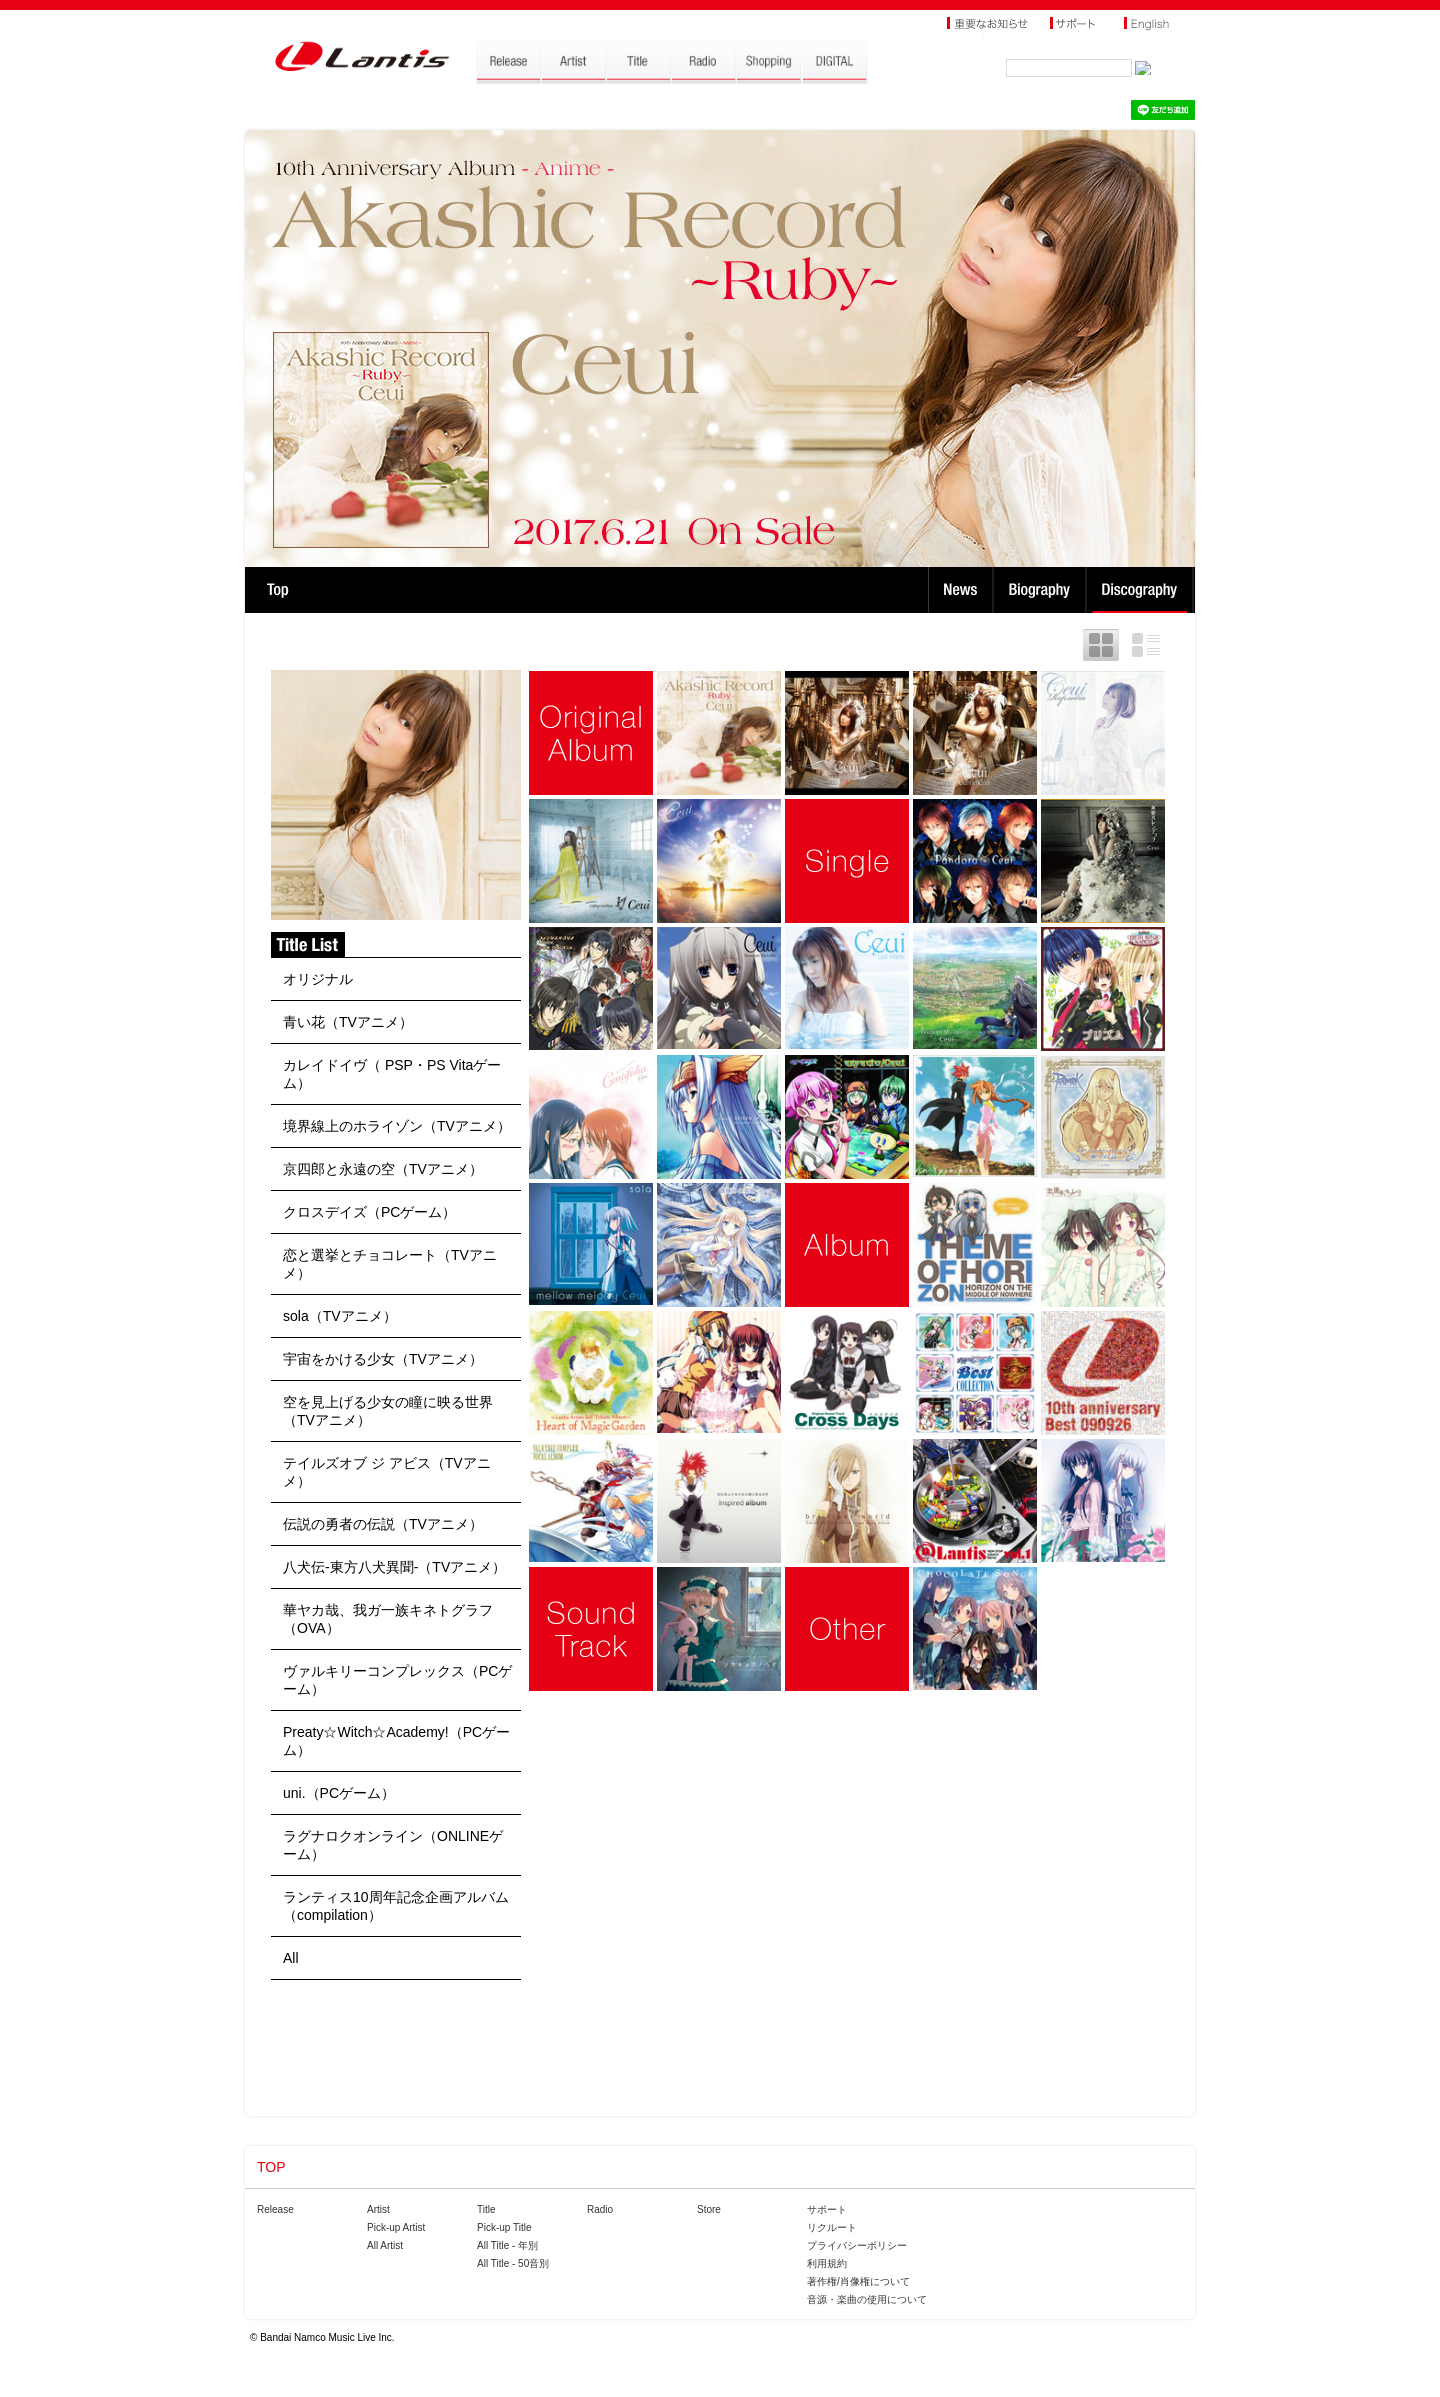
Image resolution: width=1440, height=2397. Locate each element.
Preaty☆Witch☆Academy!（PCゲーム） (396, 1741)
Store (709, 2209)
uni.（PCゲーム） (339, 1793)
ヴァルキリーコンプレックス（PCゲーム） (397, 1680)
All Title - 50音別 (513, 2263)
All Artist (385, 2245)
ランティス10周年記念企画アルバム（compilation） (396, 1906)
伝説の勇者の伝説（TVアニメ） (383, 1524)
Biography (1041, 590)
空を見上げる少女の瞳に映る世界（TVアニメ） (388, 1411)
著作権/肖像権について (858, 2281)
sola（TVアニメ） (340, 1316)
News (960, 590)
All (291, 1958)
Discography (1141, 590)
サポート (827, 2209)
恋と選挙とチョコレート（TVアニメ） (390, 1264)
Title (486, 2209)
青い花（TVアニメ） (348, 1022)
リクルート (832, 2227)
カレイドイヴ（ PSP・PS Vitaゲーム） (392, 1074)
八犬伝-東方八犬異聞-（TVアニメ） (394, 1567)
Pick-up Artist (396, 2227)
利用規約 (827, 2263)
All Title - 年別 (507, 2245)
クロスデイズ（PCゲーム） (369, 1212)
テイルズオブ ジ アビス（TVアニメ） (387, 1472)
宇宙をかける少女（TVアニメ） (383, 1359)
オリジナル (318, 979)
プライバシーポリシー (857, 2245)
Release (275, 2209)
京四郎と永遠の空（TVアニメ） (383, 1169)
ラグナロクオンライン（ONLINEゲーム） (393, 1845)
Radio (600, 2209)
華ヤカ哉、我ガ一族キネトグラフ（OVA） (388, 1619)
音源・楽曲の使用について (867, 2299)
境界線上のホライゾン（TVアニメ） (397, 1126)
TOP (277, 590)
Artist (378, 2209)
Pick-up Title (504, 2227)
